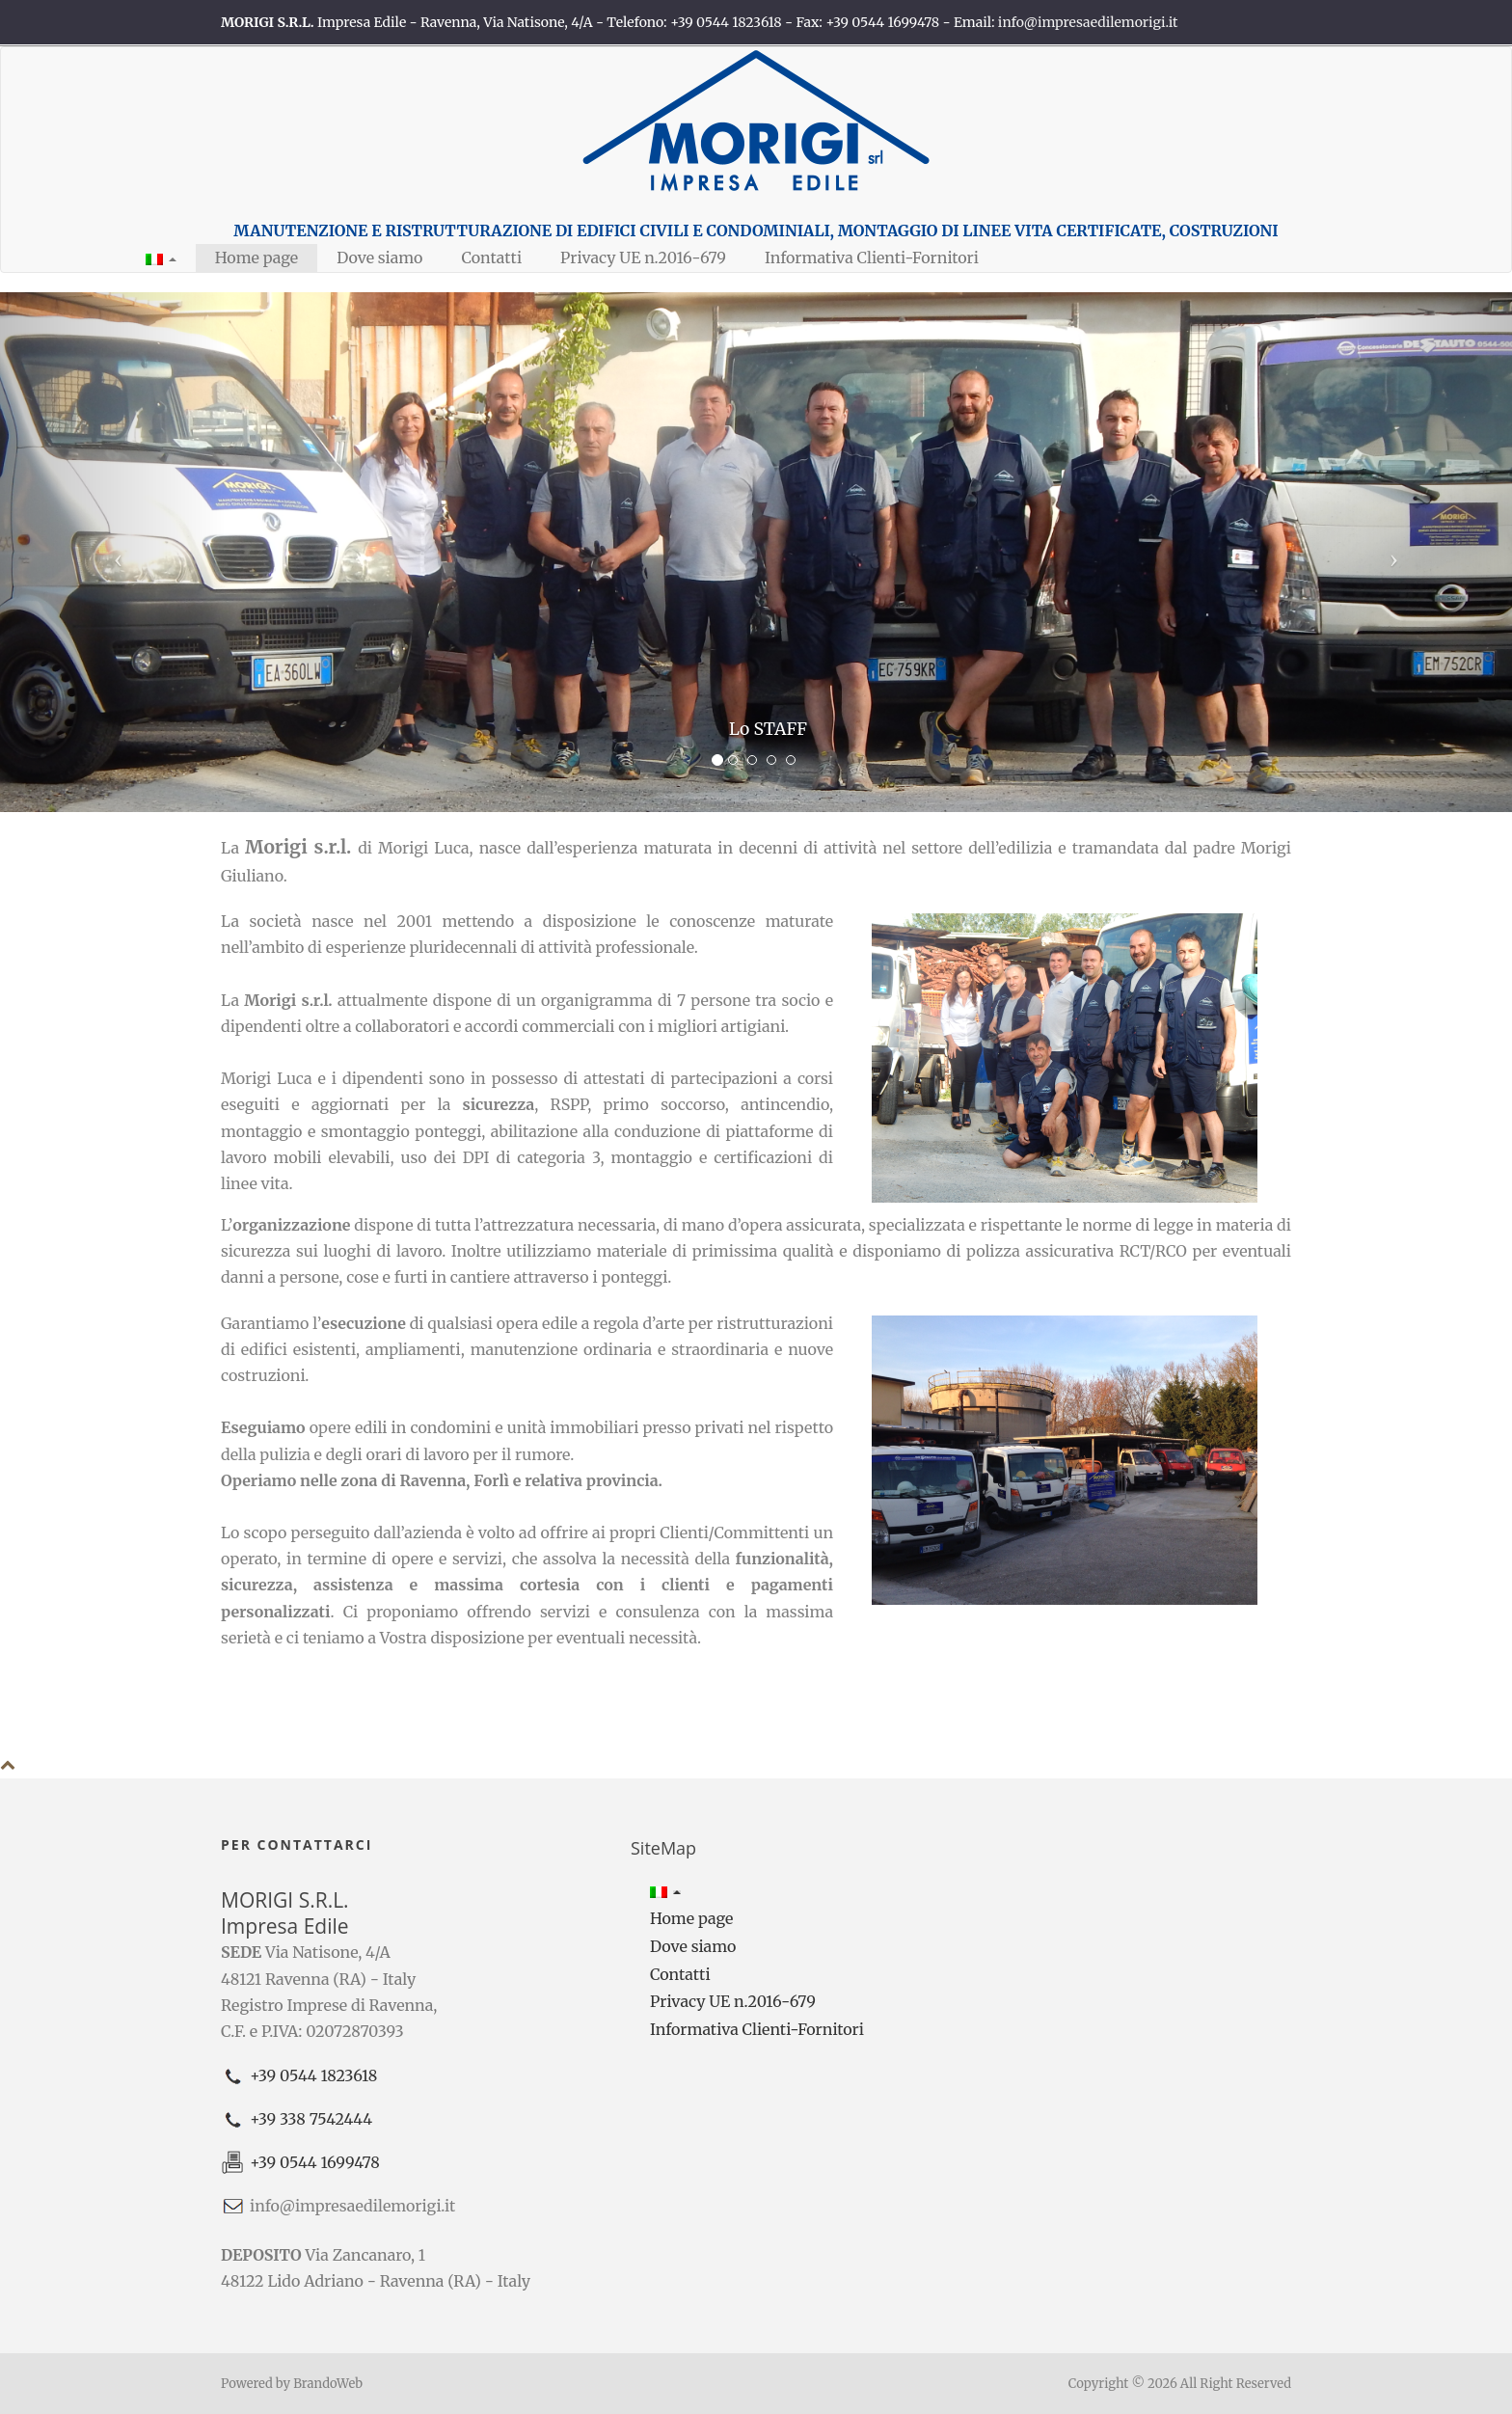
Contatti (491, 257)
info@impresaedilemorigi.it (1088, 22)
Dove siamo (379, 257)
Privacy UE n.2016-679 (643, 257)
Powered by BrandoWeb (292, 2383)
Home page (256, 257)
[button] (161, 258)
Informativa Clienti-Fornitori (872, 257)
